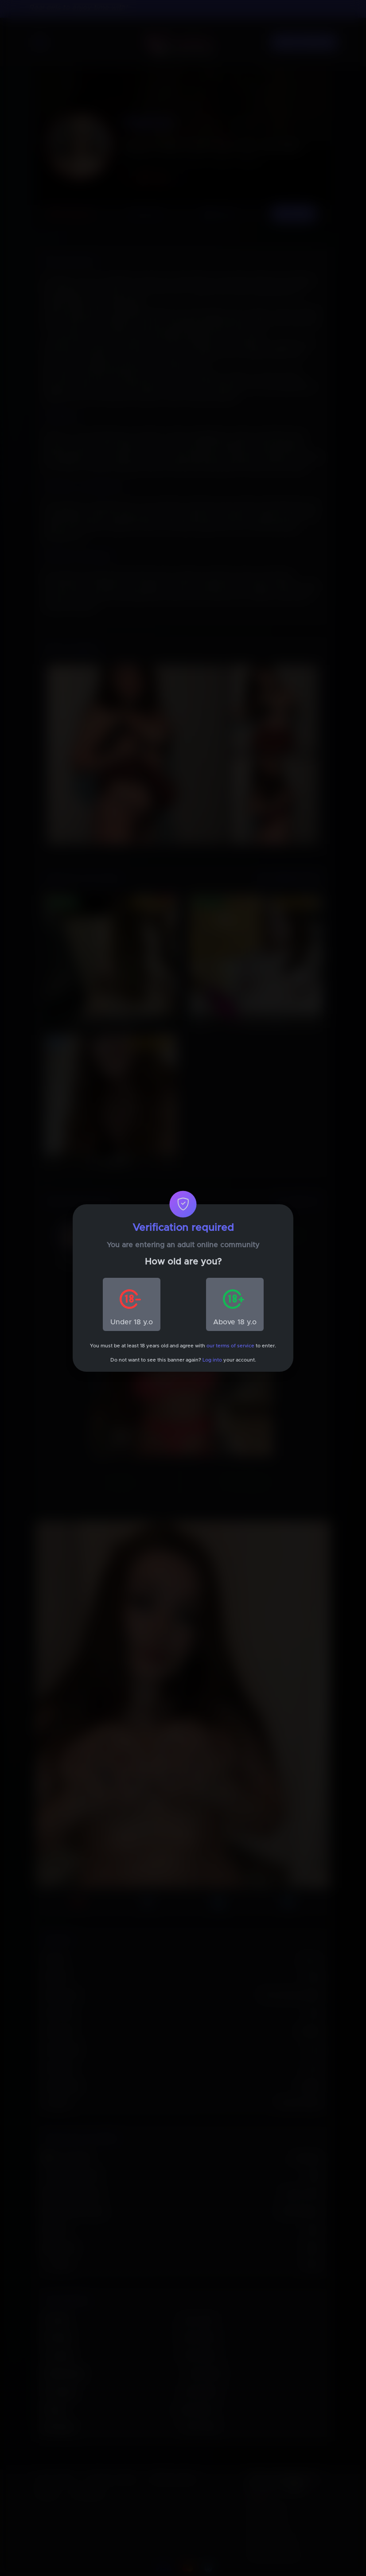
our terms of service (230, 1345)
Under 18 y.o (131, 1322)
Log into (212, 1360)
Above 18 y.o (235, 1322)
